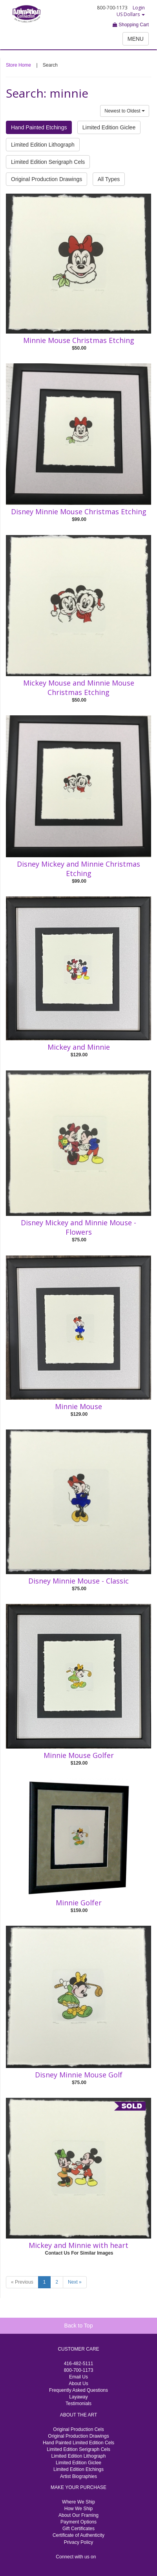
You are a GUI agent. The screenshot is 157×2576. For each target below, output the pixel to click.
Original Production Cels (78, 2429)
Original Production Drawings (46, 179)
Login (139, 7)
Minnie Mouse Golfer (79, 1755)
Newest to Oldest (124, 111)
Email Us (78, 2377)
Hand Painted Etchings (39, 127)
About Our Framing (78, 2515)
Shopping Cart (131, 24)
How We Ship (78, 2508)
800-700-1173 (78, 2370)
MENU (136, 39)
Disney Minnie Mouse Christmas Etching (78, 511)
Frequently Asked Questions (78, 2390)
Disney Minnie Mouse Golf (78, 2074)
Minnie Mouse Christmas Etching (78, 340)
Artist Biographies (78, 2476)
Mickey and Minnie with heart (78, 2245)
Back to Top (78, 2325)
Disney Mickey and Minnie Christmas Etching (78, 868)
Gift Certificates (78, 2528)
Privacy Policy (78, 2542)
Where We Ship (78, 2502)
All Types (109, 179)
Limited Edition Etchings (78, 2469)
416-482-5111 (78, 2363)
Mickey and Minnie (78, 1047)
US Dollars (131, 14)
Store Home (18, 65)
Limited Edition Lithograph (43, 144)
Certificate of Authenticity (78, 2535)
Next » (75, 2282)
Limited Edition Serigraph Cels (48, 162)
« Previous (22, 2282)
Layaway (78, 2397)
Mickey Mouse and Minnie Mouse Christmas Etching (78, 687)
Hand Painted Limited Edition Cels (78, 2442)
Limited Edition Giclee (108, 127)
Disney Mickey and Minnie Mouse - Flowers (78, 1227)
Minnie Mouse (78, 1406)
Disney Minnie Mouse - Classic (78, 1581)
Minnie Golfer (79, 1902)
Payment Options (78, 2522)
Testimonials (78, 2403)
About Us (78, 2383)
